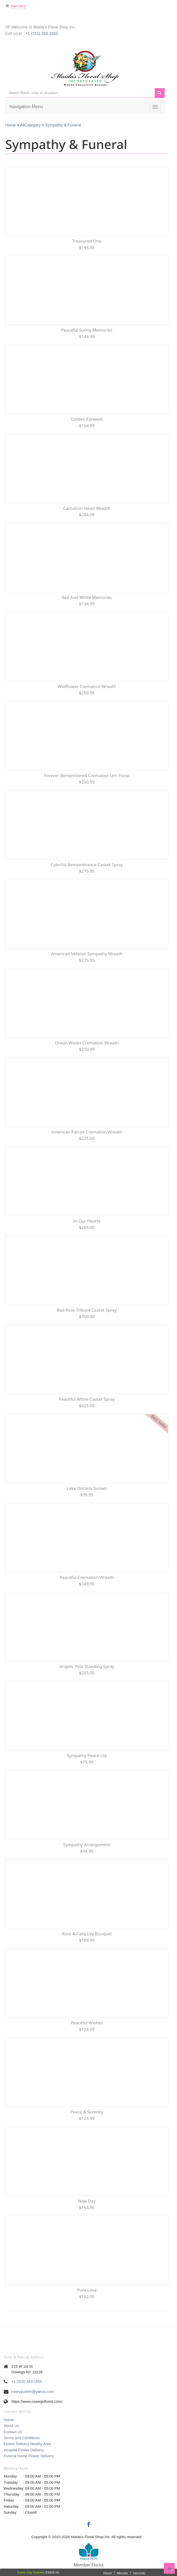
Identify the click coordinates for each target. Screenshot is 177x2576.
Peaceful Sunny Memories (87, 330)
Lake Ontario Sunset (87, 1488)
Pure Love (87, 2290)
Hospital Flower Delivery (24, 2450)
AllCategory (30, 125)
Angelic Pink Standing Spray (86, 1666)
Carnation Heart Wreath (86, 508)
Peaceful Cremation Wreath (87, 1577)
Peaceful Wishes (87, 2023)
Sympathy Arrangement (86, 1844)
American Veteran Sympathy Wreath (86, 954)
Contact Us (13, 2432)
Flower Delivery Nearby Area (27, 2444)
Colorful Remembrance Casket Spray (87, 864)
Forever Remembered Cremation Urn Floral (86, 775)
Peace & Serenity (86, 2112)
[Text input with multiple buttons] (80, 93)
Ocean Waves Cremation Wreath (87, 1043)
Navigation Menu (26, 106)
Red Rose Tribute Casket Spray (87, 1310)
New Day (87, 2201)
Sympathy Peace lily (87, 1755)
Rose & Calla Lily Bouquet (87, 1934)
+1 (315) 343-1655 (41, 33)
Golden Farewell (87, 419)
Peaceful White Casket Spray (87, 1399)
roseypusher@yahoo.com (32, 2391)
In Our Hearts (86, 1221)
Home (10, 125)
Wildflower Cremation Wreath (87, 686)
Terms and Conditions (22, 2438)
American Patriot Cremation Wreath (87, 1132)
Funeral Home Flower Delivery (29, 2456)
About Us (11, 2426)
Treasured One (86, 241)
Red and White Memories (87, 597)
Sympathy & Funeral (63, 125)
